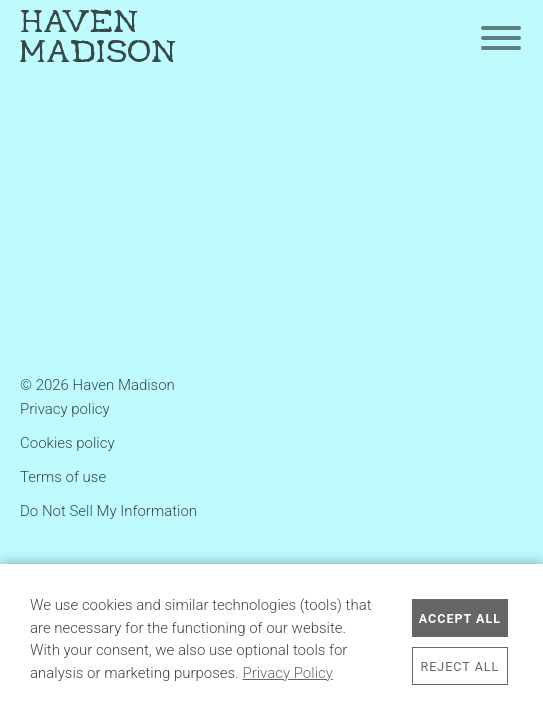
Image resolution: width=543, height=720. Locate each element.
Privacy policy (65, 409)
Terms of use (63, 477)
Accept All (460, 618)
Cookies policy (67, 443)
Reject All (460, 666)
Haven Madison (98, 38)
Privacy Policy (287, 673)
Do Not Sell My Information (108, 511)
